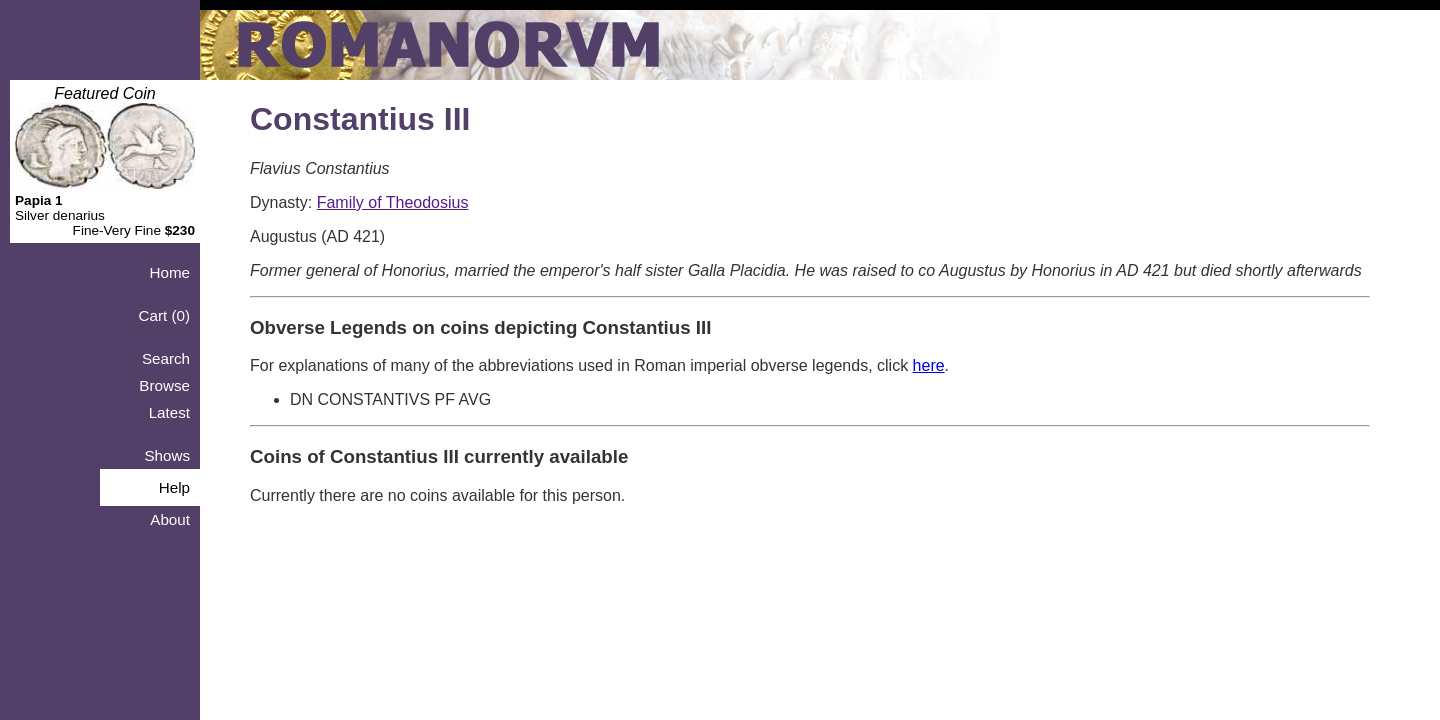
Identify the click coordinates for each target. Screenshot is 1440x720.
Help (174, 487)
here (929, 365)
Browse (164, 385)
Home (169, 272)
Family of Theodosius (393, 202)
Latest (169, 412)
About (170, 519)
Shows (167, 455)
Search (166, 358)
